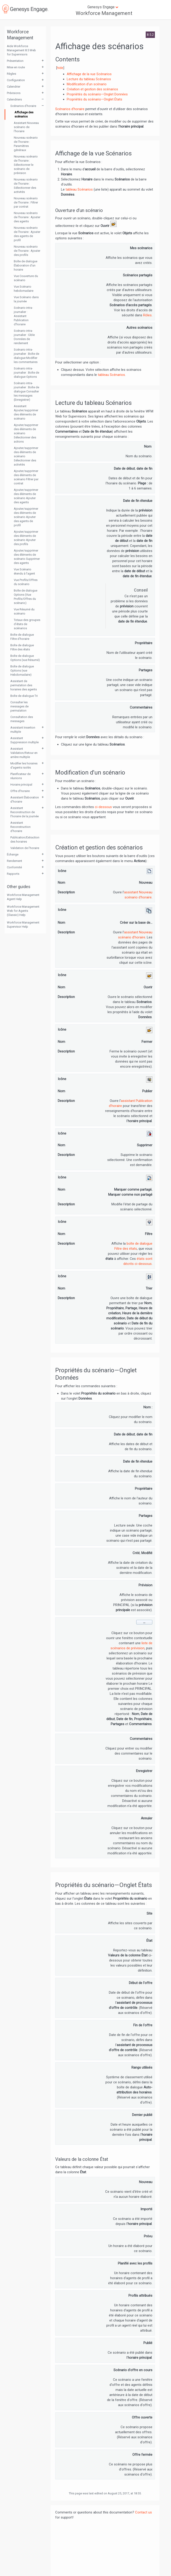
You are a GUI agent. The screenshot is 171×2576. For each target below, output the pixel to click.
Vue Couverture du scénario (26, 278)
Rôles (147, 315)
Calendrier (13, 86)
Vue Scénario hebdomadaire (23, 288)
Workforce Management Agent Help (23, 897)
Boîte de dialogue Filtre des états (22, 647)
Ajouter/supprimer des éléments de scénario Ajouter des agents (26, 496)
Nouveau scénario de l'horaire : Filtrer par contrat (26, 202)
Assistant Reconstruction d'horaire (20, 827)
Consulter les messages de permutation (19, 706)
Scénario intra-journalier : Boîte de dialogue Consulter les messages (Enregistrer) (26, 391)
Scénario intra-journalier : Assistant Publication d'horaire (23, 316)
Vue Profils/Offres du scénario (26, 582)
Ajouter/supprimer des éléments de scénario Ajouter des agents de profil (26, 517)
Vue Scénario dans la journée (26, 299)
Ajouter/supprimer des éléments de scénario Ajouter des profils (26, 538)
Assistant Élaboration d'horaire (24, 799)
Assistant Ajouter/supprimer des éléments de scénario (26, 412)
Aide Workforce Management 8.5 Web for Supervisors (21, 50)
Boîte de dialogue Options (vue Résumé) (25, 658)
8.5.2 (150, 35)
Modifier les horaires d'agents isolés (24, 765)
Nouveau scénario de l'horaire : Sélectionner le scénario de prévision (26, 165)
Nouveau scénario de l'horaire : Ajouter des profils (27, 251)
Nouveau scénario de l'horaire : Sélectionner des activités (26, 186)
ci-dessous (103, 807)
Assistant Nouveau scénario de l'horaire (26, 127)
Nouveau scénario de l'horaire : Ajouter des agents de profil (27, 234)
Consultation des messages (21, 719)
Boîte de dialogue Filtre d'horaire (22, 636)
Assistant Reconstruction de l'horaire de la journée (24, 812)
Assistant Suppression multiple (24, 740)
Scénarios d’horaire (69, 109)
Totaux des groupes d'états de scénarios (27, 624)
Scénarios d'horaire (23, 106)
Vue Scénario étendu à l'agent (24, 571)
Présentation (15, 61)
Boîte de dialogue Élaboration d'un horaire (25, 265)
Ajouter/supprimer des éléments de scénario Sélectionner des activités (26, 456)
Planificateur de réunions (20, 776)
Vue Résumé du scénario (24, 611)
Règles (11, 73)
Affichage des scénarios (23, 114)
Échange (12, 854)
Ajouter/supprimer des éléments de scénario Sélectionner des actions (26, 433)
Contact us (143, 2512)
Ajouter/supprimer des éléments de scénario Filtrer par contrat (26, 477)
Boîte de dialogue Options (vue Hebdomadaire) (22, 670)
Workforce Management (104, 13)
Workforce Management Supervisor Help (23, 924)
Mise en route (16, 67)
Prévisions (13, 93)
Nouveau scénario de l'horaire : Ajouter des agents (27, 217)
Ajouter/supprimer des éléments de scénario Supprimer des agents (27, 557)
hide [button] (60, 68)
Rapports (13, 873)
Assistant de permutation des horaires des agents (23, 685)
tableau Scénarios (79, 189)
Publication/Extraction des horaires (24, 839)
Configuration (16, 80)
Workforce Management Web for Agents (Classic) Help (23, 911)
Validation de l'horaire (24, 848)
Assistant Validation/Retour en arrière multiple (24, 753)
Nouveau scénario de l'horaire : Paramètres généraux (26, 144)
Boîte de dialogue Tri (24, 696)
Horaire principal (21, 784)
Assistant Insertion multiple (22, 729)
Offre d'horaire (20, 791)
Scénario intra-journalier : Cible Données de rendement (24, 337)
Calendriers (14, 99)
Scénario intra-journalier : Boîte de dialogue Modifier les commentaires (26, 356)
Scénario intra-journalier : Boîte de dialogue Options (26, 372)
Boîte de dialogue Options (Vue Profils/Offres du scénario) (25, 597)
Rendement (14, 861)
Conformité (14, 867)
